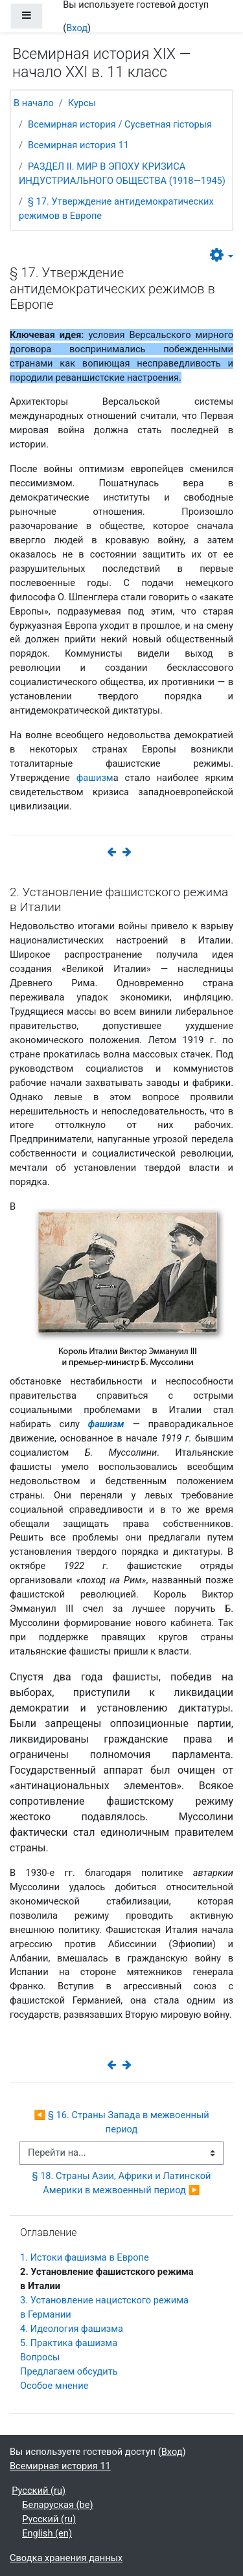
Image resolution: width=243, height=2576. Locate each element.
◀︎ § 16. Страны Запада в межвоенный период (122, 2122)
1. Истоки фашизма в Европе (84, 2257)
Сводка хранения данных (66, 2558)
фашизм (94, 778)
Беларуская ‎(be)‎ (57, 2505)
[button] (221, 256)
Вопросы (40, 2357)
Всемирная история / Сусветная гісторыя (120, 124)
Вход (76, 28)
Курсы (82, 103)
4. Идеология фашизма (71, 2328)
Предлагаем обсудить (69, 2371)
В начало (34, 103)
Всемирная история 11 (78, 145)
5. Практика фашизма (68, 2343)
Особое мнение (54, 2385)
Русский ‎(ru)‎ (38, 2490)
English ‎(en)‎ (47, 2533)
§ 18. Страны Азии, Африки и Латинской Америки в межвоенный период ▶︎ (122, 2183)
